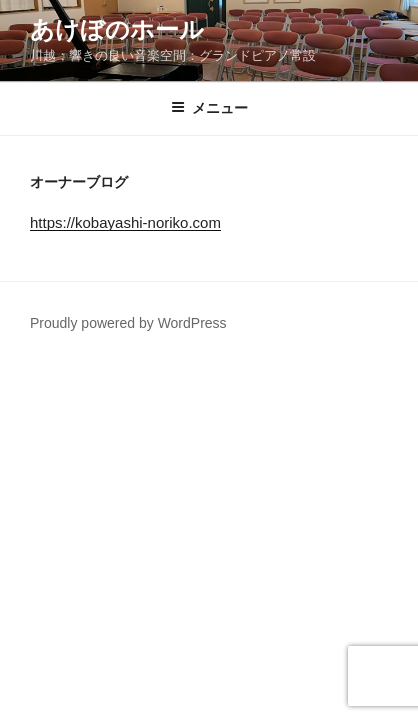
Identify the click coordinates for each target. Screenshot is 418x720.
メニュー (209, 108)
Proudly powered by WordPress (128, 323)
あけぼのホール (117, 29)
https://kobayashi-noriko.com (125, 222)
